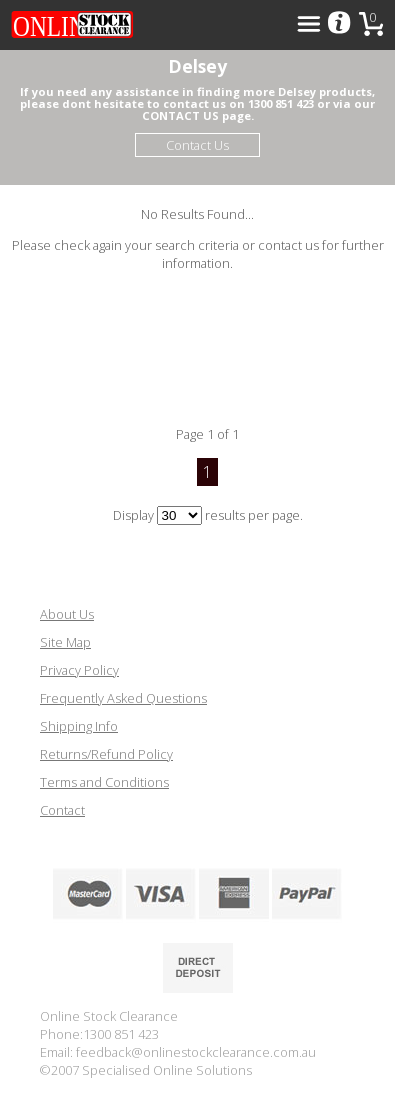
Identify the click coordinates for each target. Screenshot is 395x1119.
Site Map (65, 642)
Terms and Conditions (104, 782)
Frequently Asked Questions (123, 698)
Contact (62, 810)
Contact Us (197, 145)
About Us (67, 614)
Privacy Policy (79, 670)
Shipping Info (79, 726)
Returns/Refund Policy (106, 754)
